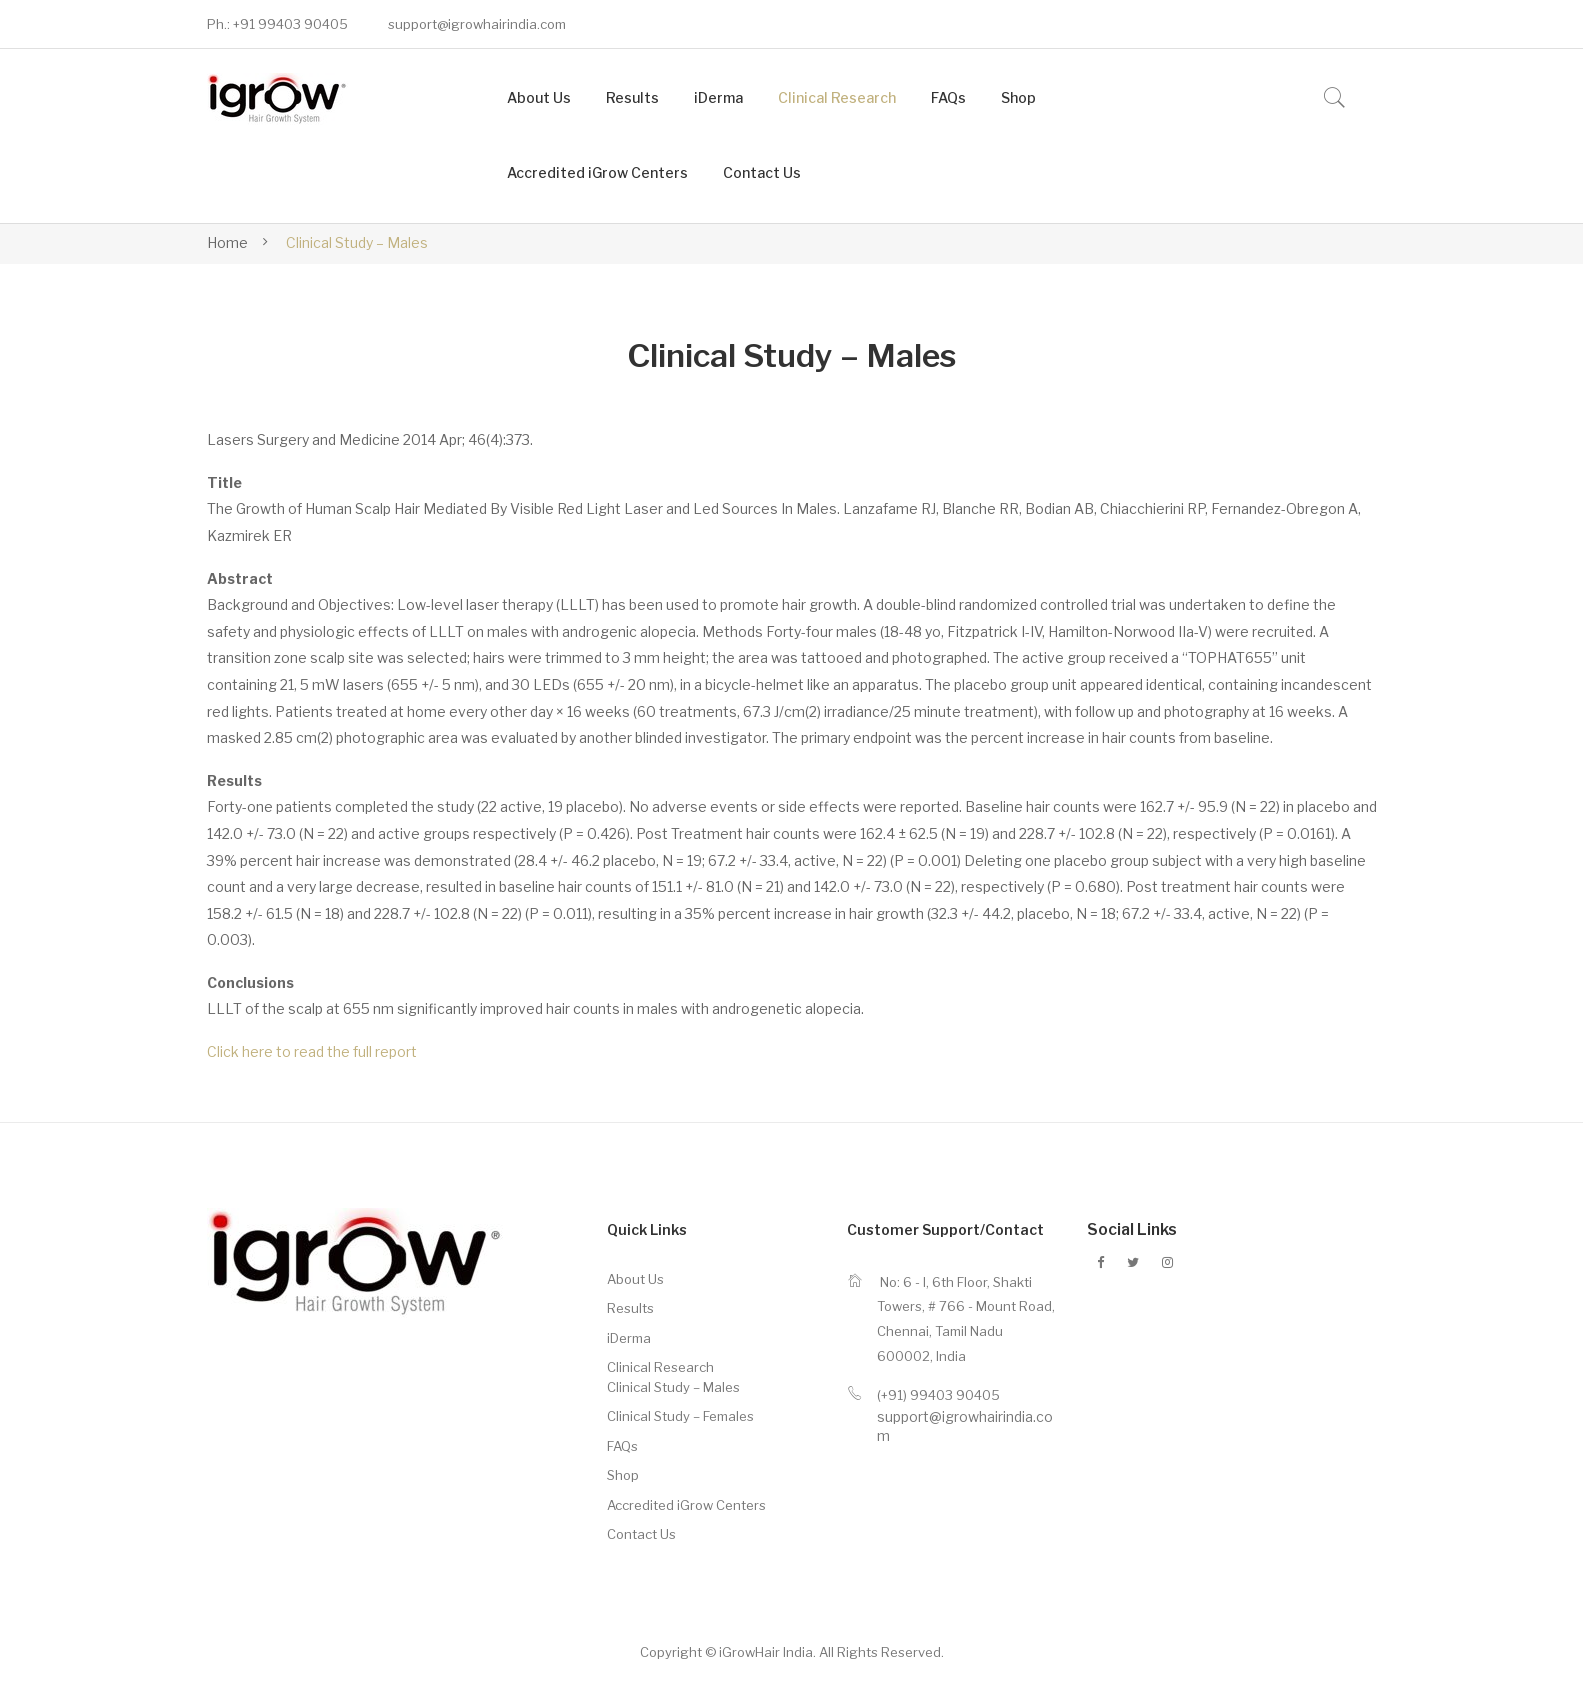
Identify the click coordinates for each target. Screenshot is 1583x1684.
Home (227, 242)
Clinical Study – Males (673, 1387)
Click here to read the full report (312, 1051)
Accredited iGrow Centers (686, 1505)
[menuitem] (539, 98)
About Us (635, 1279)
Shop (623, 1475)
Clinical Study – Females (680, 1416)
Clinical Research (660, 1367)
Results (630, 1308)
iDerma (629, 1338)
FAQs (622, 1446)
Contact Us (641, 1534)
